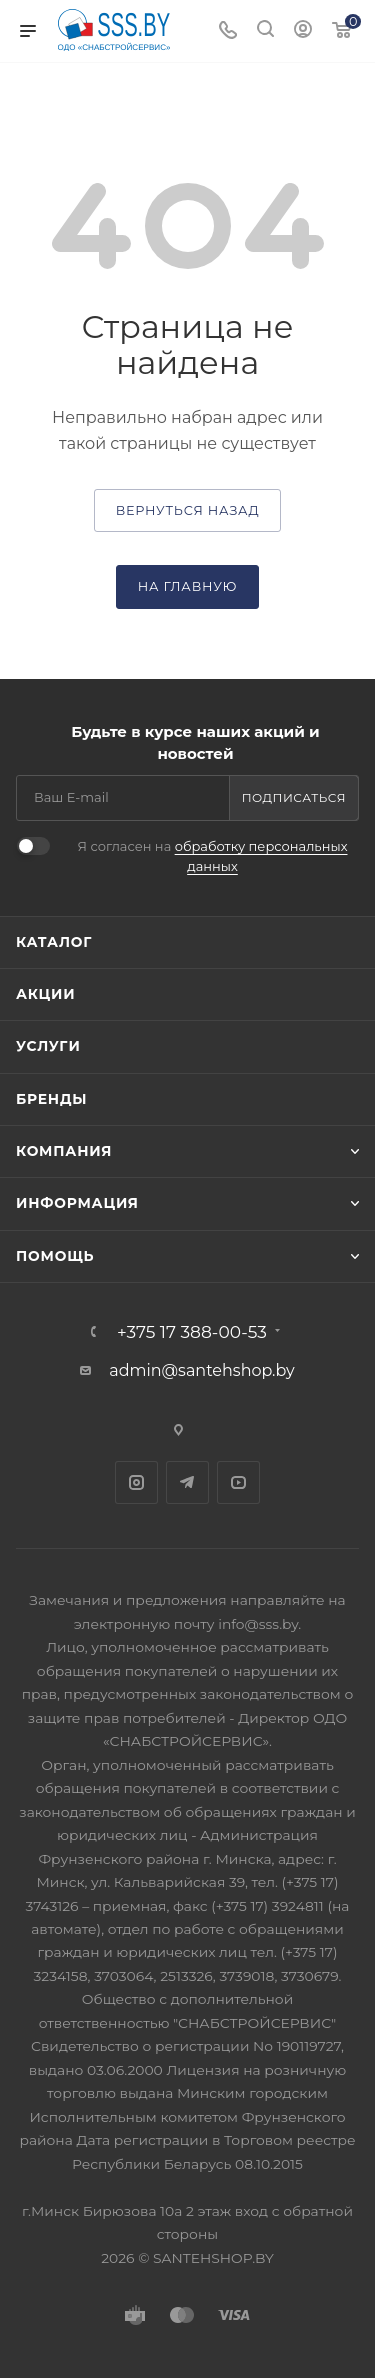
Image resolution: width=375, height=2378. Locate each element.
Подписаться (294, 797)
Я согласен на (213, 856)
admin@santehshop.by (202, 1370)
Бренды (51, 1099)
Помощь (55, 1256)
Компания (64, 1151)
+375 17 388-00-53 (192, 1331)
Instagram (136, 1482)
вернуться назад (188, 510)
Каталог (54, 942)
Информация (77, 1203)
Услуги (48, 1046)
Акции (45, 994)
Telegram (187, 1482)
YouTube (238, 1482)
